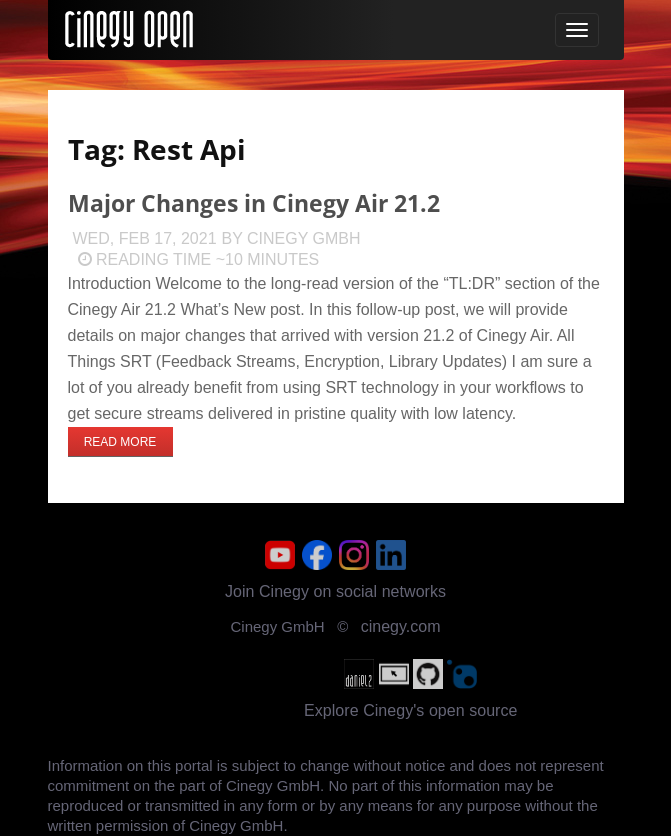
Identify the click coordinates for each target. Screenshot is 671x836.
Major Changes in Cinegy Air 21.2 (254, 203)
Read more (120, 442)
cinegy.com (401, 626)
